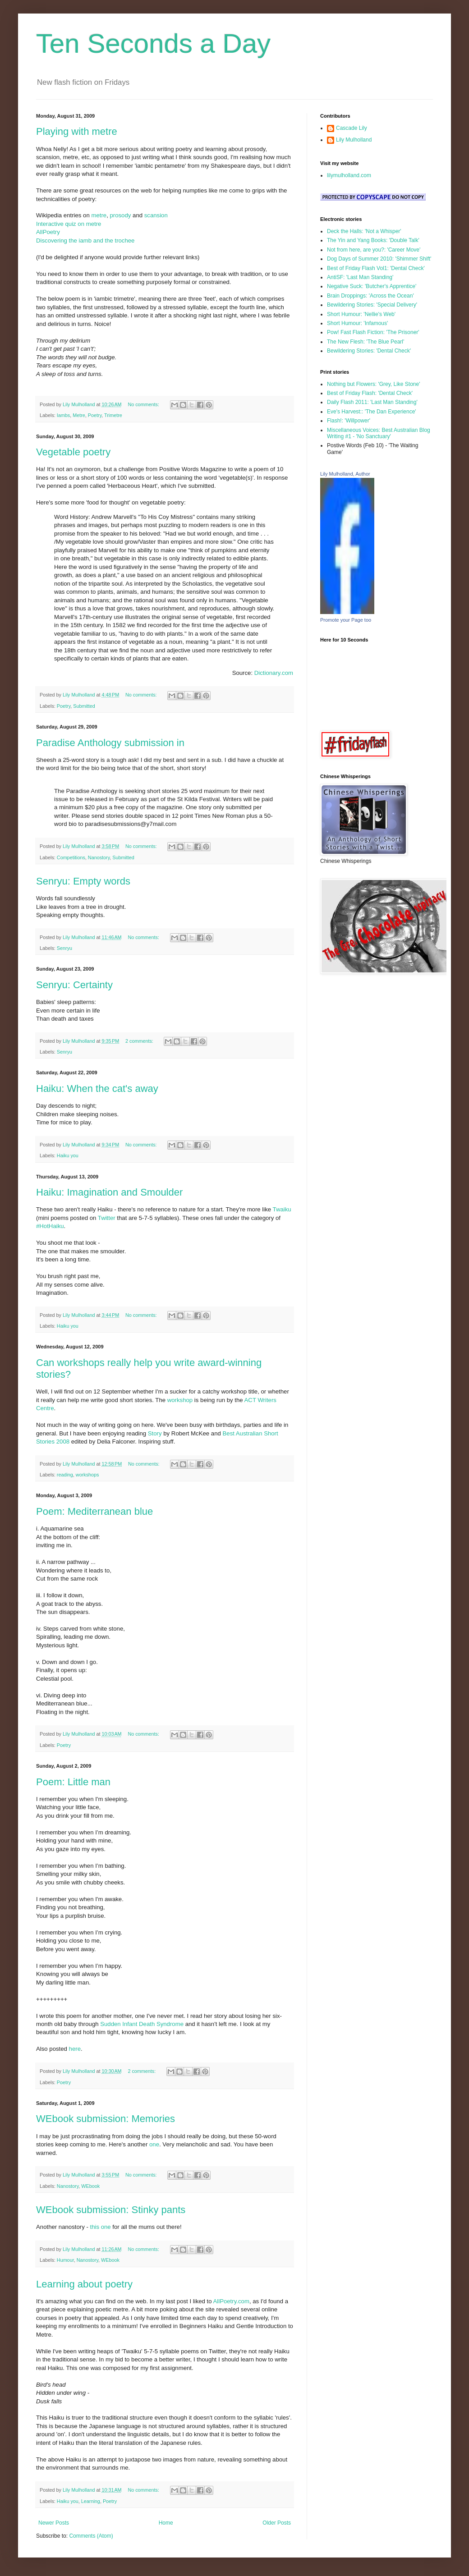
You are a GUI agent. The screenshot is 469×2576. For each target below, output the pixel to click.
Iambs (63, 415)
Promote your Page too (345, 620)
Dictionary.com (273, 672)
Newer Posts (53, 2523)
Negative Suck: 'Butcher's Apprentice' (371, 286)
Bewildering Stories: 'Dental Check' (369, 351)
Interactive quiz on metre (68, 223)
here (75, 2048)
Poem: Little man (73, 1782)
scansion (156, 215)
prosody (120, 215)
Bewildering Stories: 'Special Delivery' (372, 305)
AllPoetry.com (231, 2301)
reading (65, 1474)
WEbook (90, 2186)
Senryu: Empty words (83, 881)
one (154, 2144)
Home (166, 2523)
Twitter (107, 1218)
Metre (79, 415)
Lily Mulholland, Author (345, 474)
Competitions (71, 857)
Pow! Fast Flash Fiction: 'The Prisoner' (373, 332)
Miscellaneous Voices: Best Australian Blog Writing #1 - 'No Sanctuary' (378, 433)
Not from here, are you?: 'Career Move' (373, 250)
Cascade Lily (351, 128)
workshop (180, 1400)
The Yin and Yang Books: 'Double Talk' (373, 240)
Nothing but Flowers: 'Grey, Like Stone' (373, 384)
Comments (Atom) (91, 2536)
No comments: (144, 404)
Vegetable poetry (73, 452)
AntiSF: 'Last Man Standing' (360, 277)
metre (98, 215)
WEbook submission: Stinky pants (110, 2209)
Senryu (64, 948)
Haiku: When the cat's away (97, 1088)
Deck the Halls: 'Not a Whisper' (364, 231)
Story (155, 1433)
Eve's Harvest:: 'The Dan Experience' (371, 411)
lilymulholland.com (349, 175)
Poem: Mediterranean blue (94, 1511)
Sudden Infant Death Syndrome (142, 2024)
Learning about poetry (84, 2284)
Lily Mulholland (354, 140)
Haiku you (67, 1155)
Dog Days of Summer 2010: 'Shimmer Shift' (379, 259)
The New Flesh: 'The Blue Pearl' (365, 342)
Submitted (84, 706)
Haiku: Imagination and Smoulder (109, 1192)
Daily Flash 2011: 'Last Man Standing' (372, 402)
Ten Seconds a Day (153, 43)
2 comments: (140, 1041)
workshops (87, 1474)
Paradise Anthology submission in (110, 742)
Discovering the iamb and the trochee (85, 240)
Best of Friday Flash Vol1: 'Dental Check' (376, 268)
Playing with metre (76, 131)
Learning (90, 2501)
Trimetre (113, 415)
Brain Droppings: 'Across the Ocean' (370, 296)
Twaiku (282, 1209)
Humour (65, 2260)
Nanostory (99, 857)
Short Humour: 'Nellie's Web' (361, 314)
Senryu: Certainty (74, 984)
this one (100, 2226)
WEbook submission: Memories (105, 2118)
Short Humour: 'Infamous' (357, 323)
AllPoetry (48, 232)
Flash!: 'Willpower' (348, 420)
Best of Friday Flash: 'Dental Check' (370, 393)
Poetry (94, 415)
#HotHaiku (50, 1226)
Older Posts (276, 2523)
